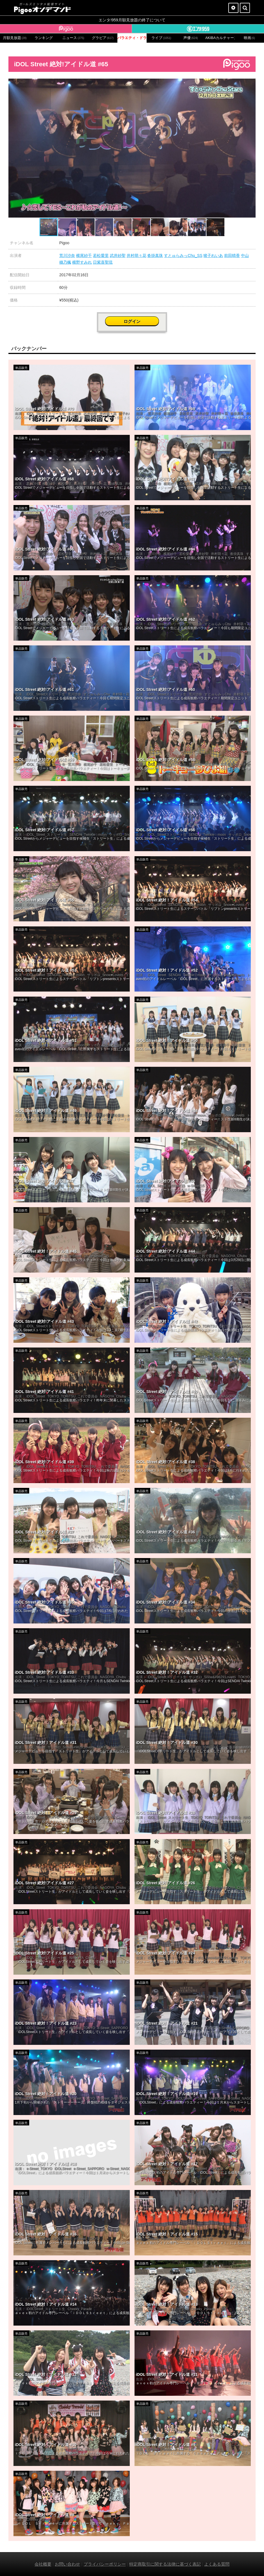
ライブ (161, 38)
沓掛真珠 (155, 255)
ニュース (73, 38)
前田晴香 (232, 255)
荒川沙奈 (67, 255)
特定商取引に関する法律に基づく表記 (165, 2564)
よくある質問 (216, 2564)
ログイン (132, 321)
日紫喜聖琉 (103, 262)
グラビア (103, 38)
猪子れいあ (213, 255)
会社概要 (43, 2564)
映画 (249, 38)
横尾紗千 (84, 255)
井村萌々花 (136, 255)
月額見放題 (15, 38)
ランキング (44, 38)
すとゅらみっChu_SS (183, 255)
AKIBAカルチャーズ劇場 (220, 38)
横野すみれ (82, 262)
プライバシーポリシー (105, 2564)
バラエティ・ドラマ (132, 38)
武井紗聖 (118, 255)
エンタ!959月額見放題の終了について (132, 20)
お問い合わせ (67, 2564)
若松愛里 (101, 255)
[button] (250, 83)
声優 (190, 38)
